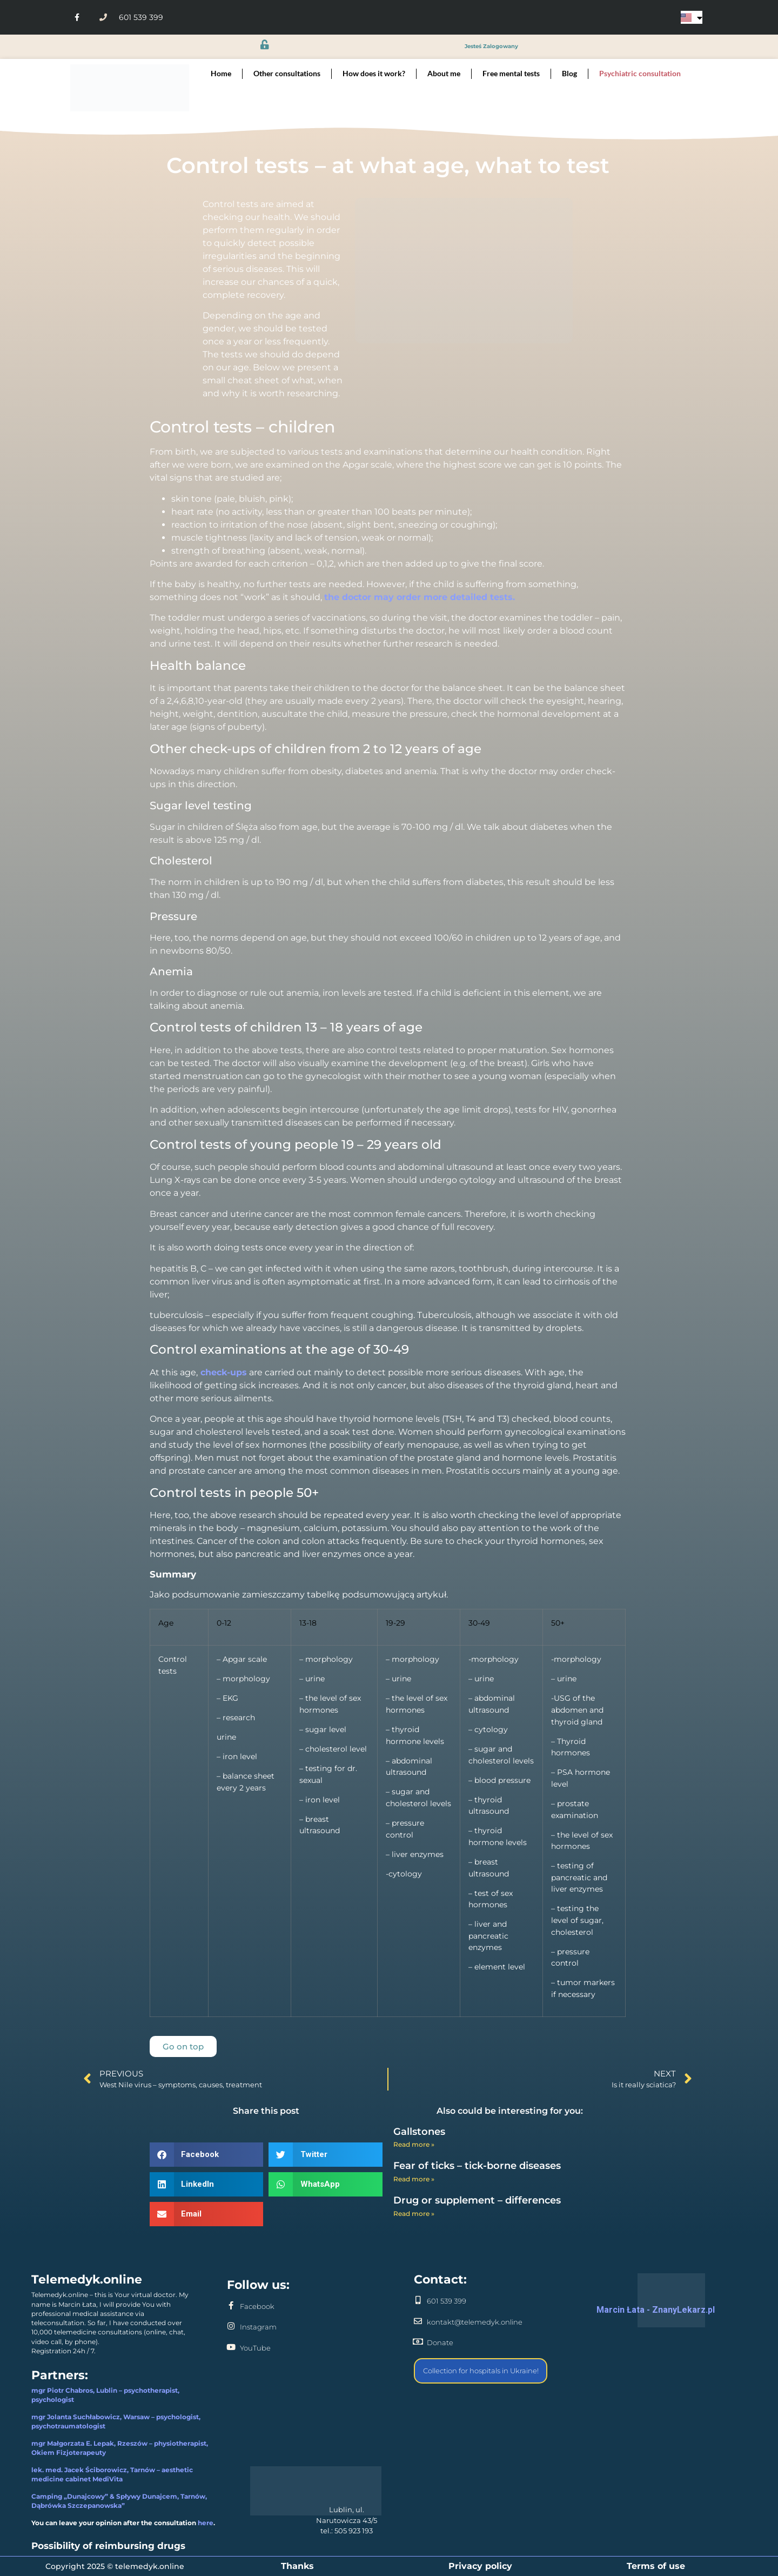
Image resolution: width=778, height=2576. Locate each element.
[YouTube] (231, 2347)
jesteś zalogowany (491, 46)
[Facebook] (231, 2305)
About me (443, 73)
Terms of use (656, 2566)
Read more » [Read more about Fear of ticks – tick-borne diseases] (413, 2179)
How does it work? (374, 73)
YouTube (255, 2348)
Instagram (258, 2326)
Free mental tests (511, 73)
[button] (206, 2154)
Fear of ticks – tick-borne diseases (477, 2166)
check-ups (222, 1372)
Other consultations (286, 73)
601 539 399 (446, 2301)
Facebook (257, 2306)
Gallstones (419, 2132)
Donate (440, 2342)
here (205, 2523)
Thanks (297, 2566)
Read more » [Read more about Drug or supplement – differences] (413, 2213)
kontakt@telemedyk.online (474, 2322)
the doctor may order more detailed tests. (419, 597)
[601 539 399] (418, 2300)
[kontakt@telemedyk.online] (418, 2321)
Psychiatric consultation (640, 73)
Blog (569, 73)
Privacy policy (480, 2566)
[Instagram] (231, 2326)
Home (221, 73)
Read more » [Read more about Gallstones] (413, 2144)
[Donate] (418, 2342)
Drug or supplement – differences (477, 2200)
